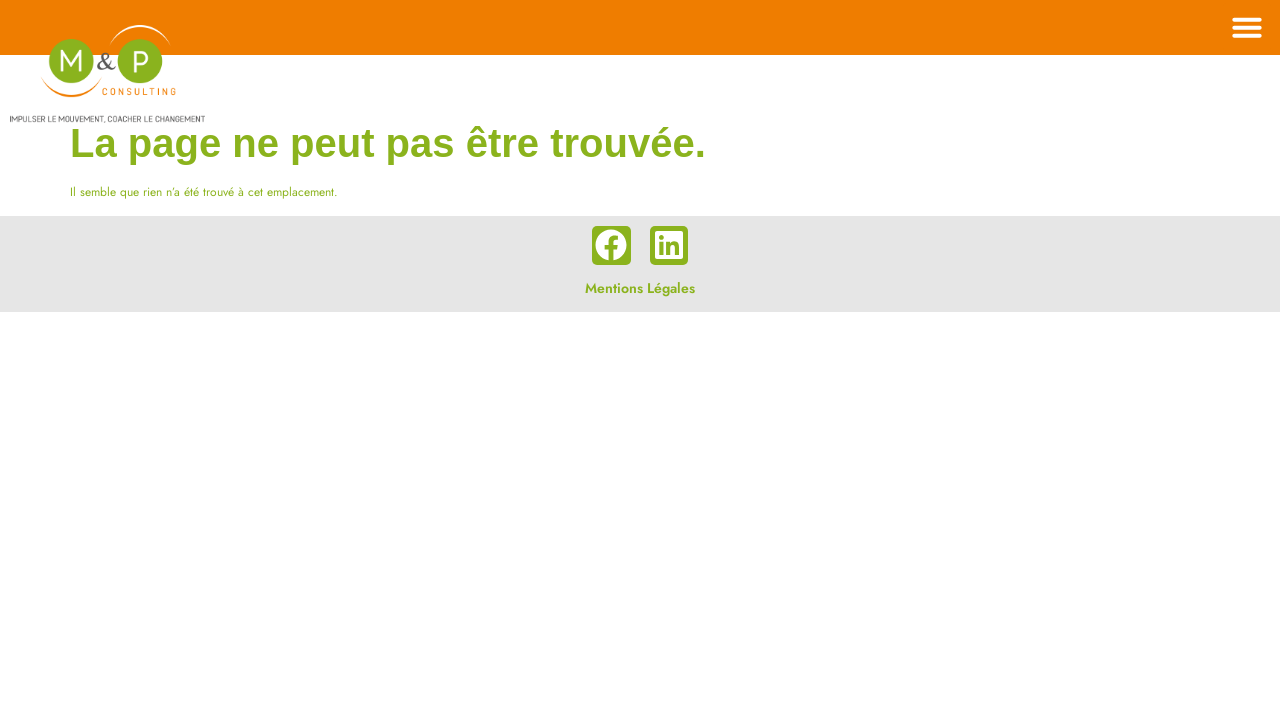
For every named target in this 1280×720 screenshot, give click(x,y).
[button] (1247, 27)
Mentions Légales (640, 288)
